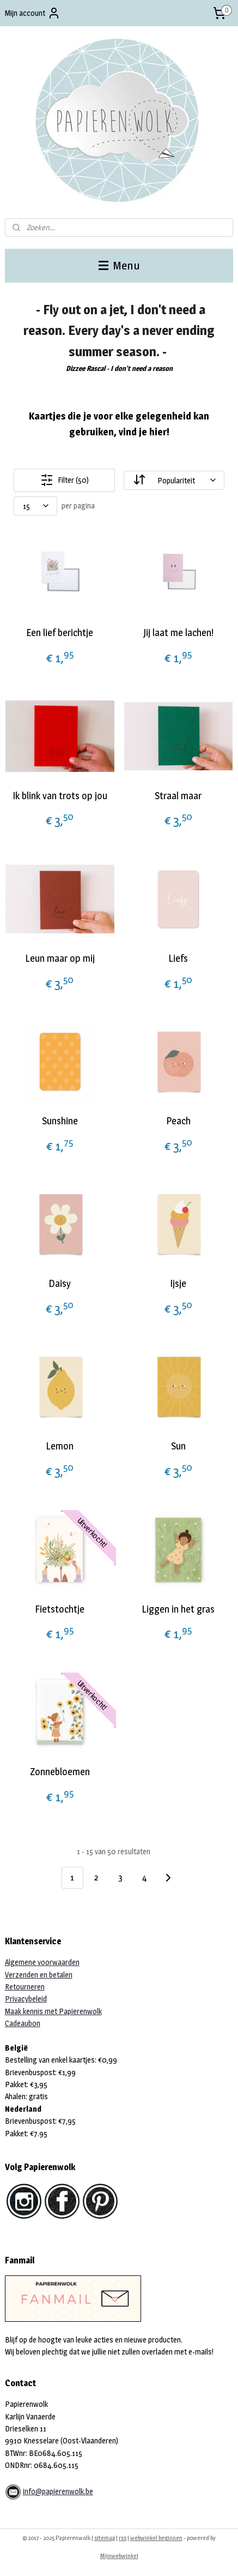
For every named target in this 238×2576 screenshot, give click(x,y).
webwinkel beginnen (156, 2538)
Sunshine (60, 1121)
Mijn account (32, 13)
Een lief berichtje (59, 632)
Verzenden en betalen (38, 1974)
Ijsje (178, 1283)
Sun (178, 1446)
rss (122, 2538)
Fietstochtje (59, 1609)
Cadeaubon (22, 2023)
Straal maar (178, 795)
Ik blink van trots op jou (60, 795)
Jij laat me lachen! (178, 632)
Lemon (60, 1446)
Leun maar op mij (60, 958)
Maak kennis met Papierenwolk (53, 2011)
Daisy (59, 1283)
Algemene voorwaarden (42, 1962)
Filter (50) (64, 479)
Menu (119, 265)
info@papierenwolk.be (58, 2491)
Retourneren (25, 1986)
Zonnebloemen (60, 1771)
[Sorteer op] (174, 480)
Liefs (178, 958)
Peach (178, 1121)
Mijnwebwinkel (119, 2556)
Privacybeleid (26, 1998)
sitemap (104, 2538)
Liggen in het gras (178, 1609)
